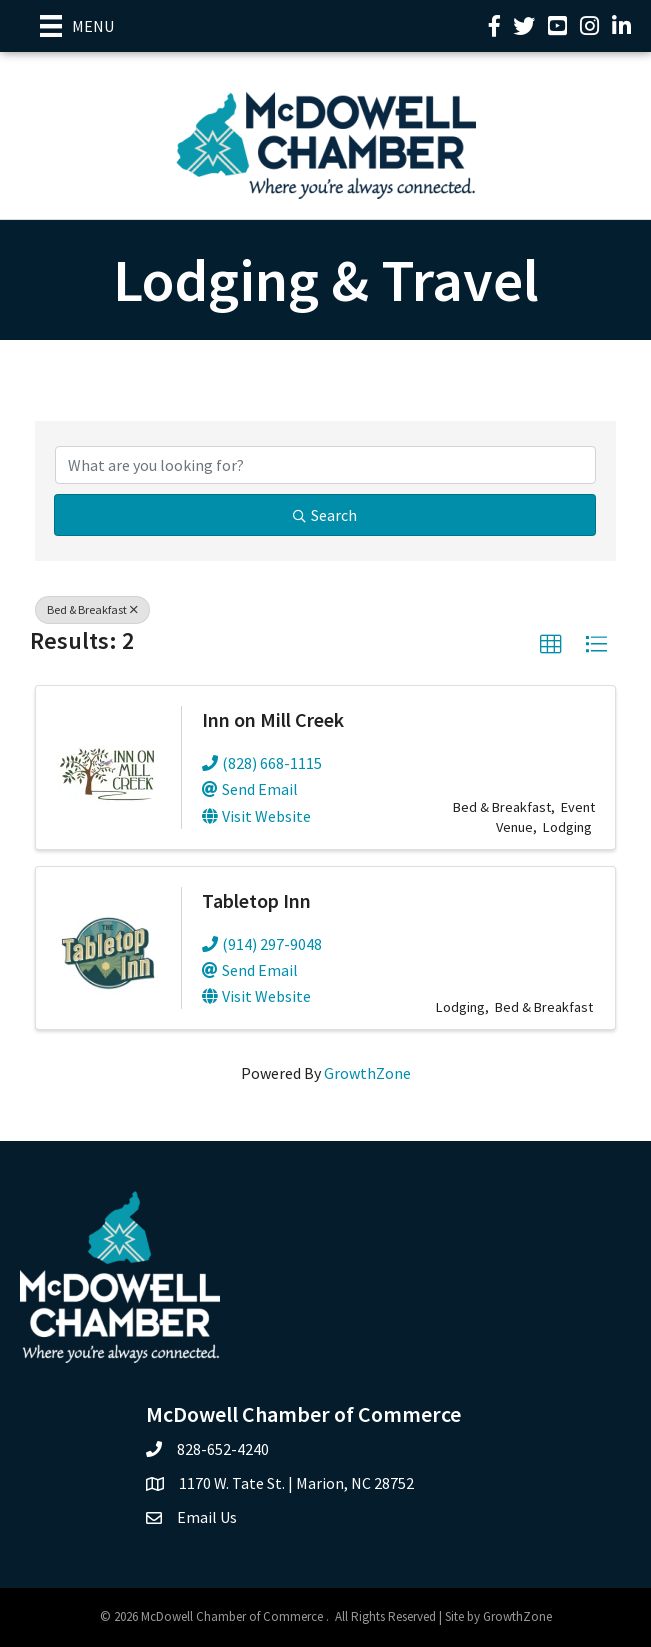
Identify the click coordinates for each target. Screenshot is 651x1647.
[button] (551, 645)
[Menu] (77, 26)
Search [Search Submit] (325, 515)
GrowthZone (367, 1073)
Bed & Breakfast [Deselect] (92, 609)
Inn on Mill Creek (273, 719)
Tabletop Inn (256, 900)
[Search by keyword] (325, 465)
